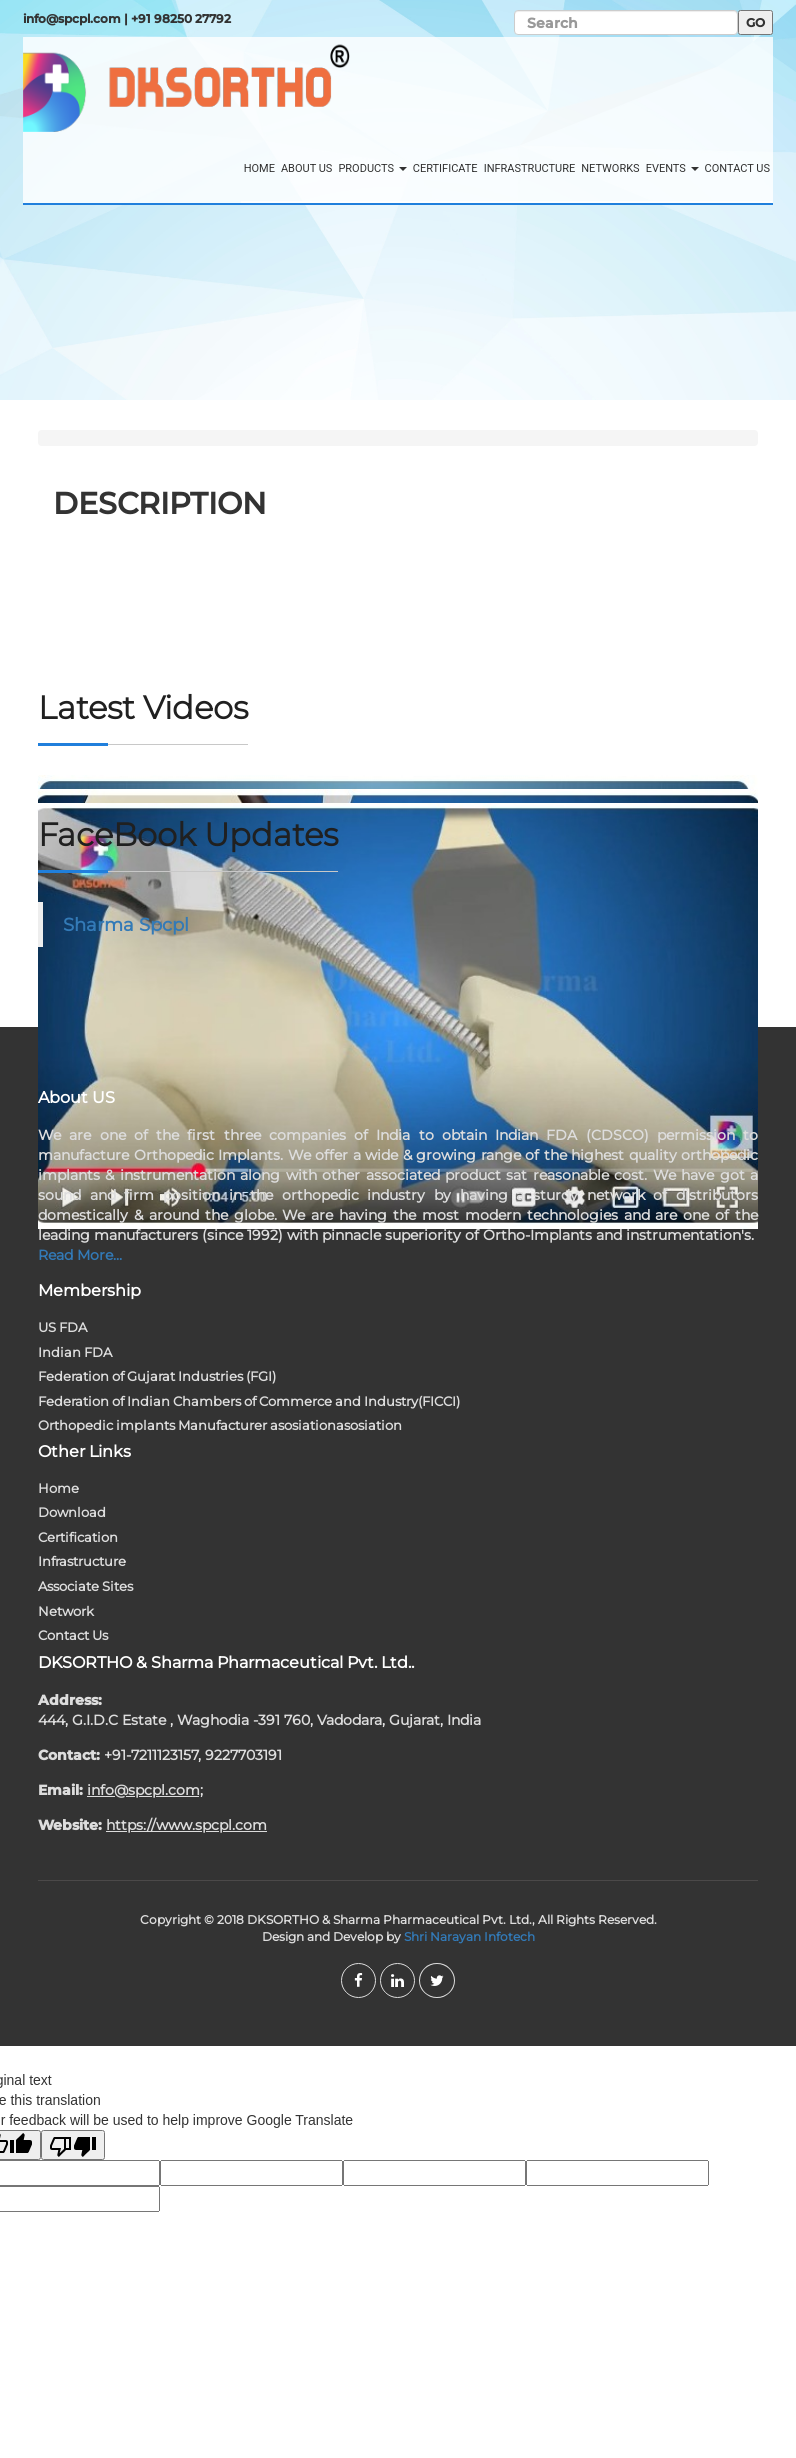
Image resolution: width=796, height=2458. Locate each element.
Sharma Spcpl (126, 924)
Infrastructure (530, 168)
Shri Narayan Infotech (469, 1936)
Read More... (80, 1255)
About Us (306, 168)
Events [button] (672, 168)
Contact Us (737, 168)
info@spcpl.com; (145, 1790)
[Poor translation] (73, 2145)
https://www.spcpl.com (186, 1825)
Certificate (445, 168)
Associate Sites (85, 1586)
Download (72, 1512)
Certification (78, 1537)
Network (66, 1611)
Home (259, 168)
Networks (610, 168)
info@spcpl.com (72, 18)
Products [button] (372, 168)
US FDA (62, 1327)
